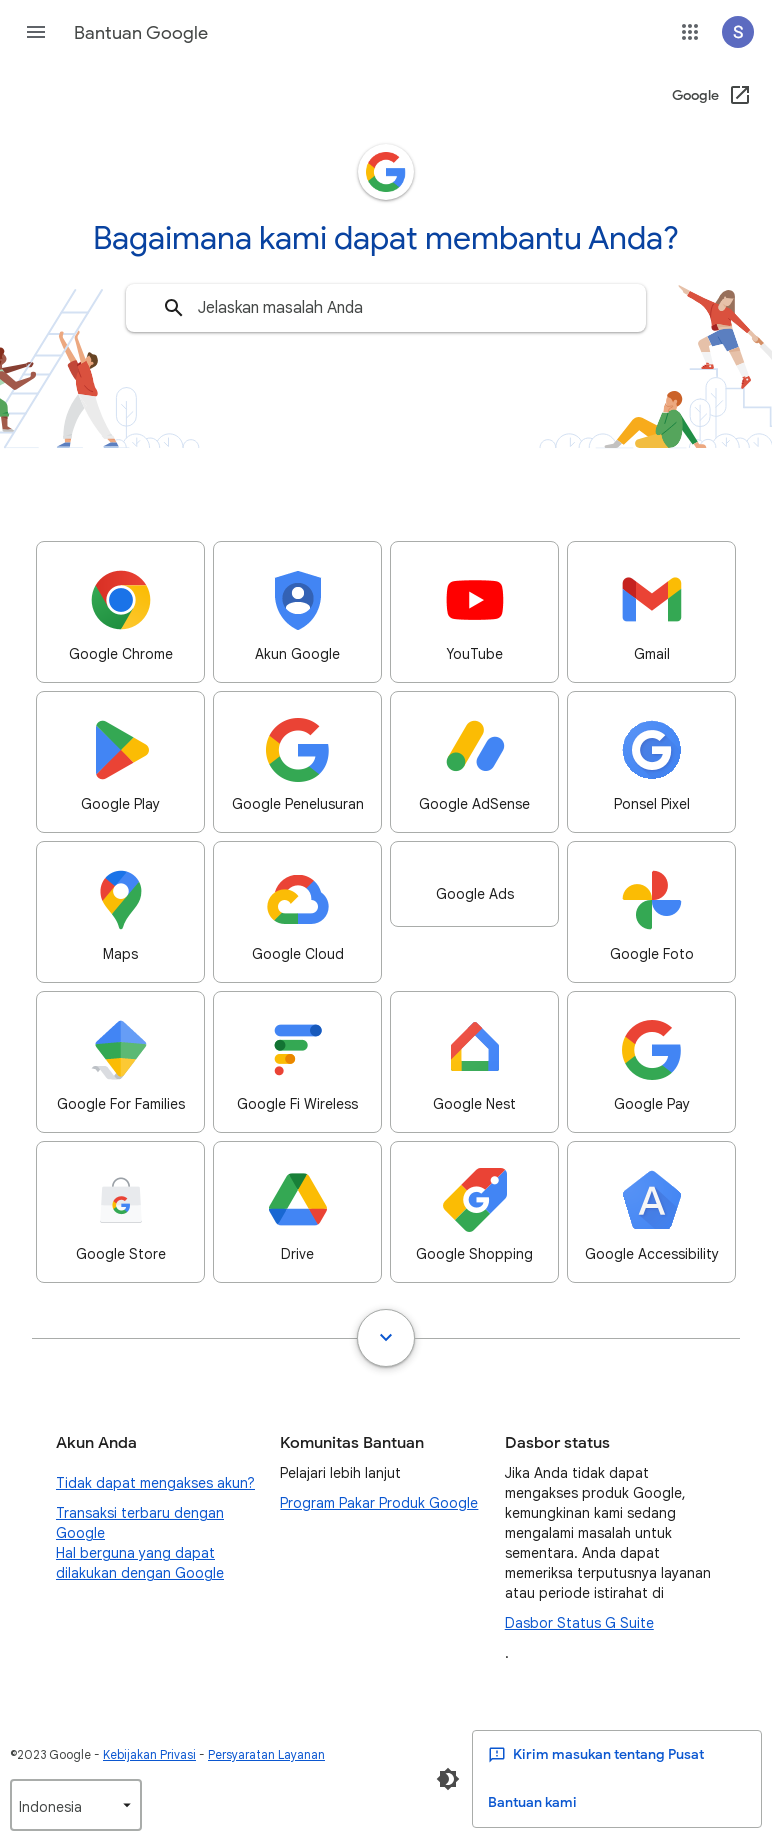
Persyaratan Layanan (266, 1754)
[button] (36, 32)
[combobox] (386, 308)
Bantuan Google (141, 33)
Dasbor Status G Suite (579, 1623)
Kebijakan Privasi (149, 1754)
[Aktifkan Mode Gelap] (448, 1779)
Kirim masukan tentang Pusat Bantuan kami (596, 1778)
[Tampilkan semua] (386, 1338)
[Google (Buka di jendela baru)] (712, 96)
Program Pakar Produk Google (379, 1503)
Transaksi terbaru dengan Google (140, 1523)
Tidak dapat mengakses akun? (155, 1483)
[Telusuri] (174, 308)
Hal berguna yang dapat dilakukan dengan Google (140, 1563)
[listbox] (76, 1805)
